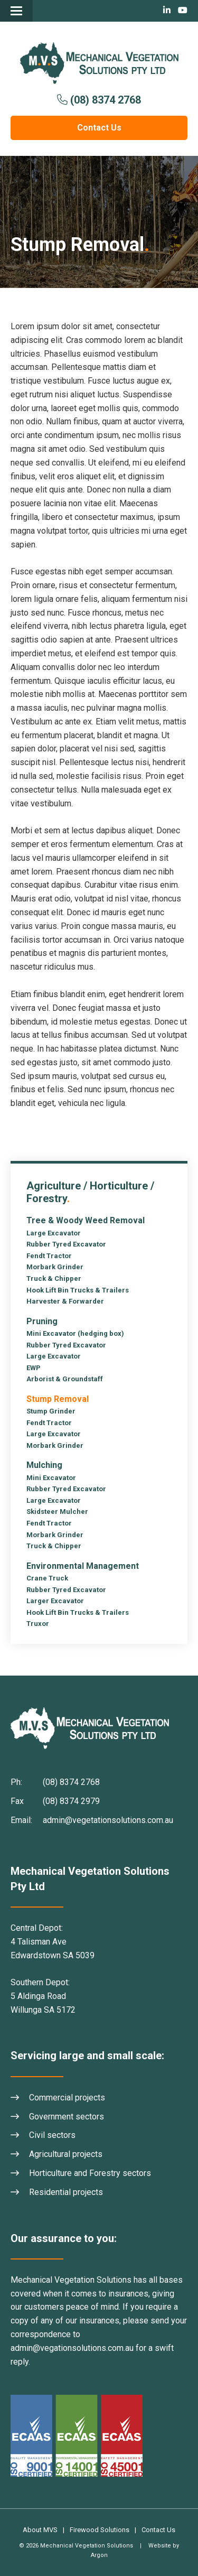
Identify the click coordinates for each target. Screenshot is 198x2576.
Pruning (42, 1321)
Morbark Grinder (54, 1267)
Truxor (37, 1624)
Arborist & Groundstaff (64, 1379)
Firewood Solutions (99, 2530)
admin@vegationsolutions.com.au (72, 2348)
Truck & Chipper (53, 1278)
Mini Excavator (51, 1478)
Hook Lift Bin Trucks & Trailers (77, 1290)
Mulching (44, 1465)
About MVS (40, 2530)
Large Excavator (53, 1233)
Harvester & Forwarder (65, 1301)
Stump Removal (57, 1399)
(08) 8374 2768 (105, 100)
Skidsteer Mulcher (57, 1511)
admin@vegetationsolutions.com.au (108, 1820)
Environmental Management (82, 1566)
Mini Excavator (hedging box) (75, 1333)
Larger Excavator (55, 1601)
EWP (33, 1368)
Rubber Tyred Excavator (66, 1244)
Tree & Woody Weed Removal (85, 1220)
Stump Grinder (51, 1411)
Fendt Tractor (49, 1256)
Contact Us (99, 128)
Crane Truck (47, 1578)
